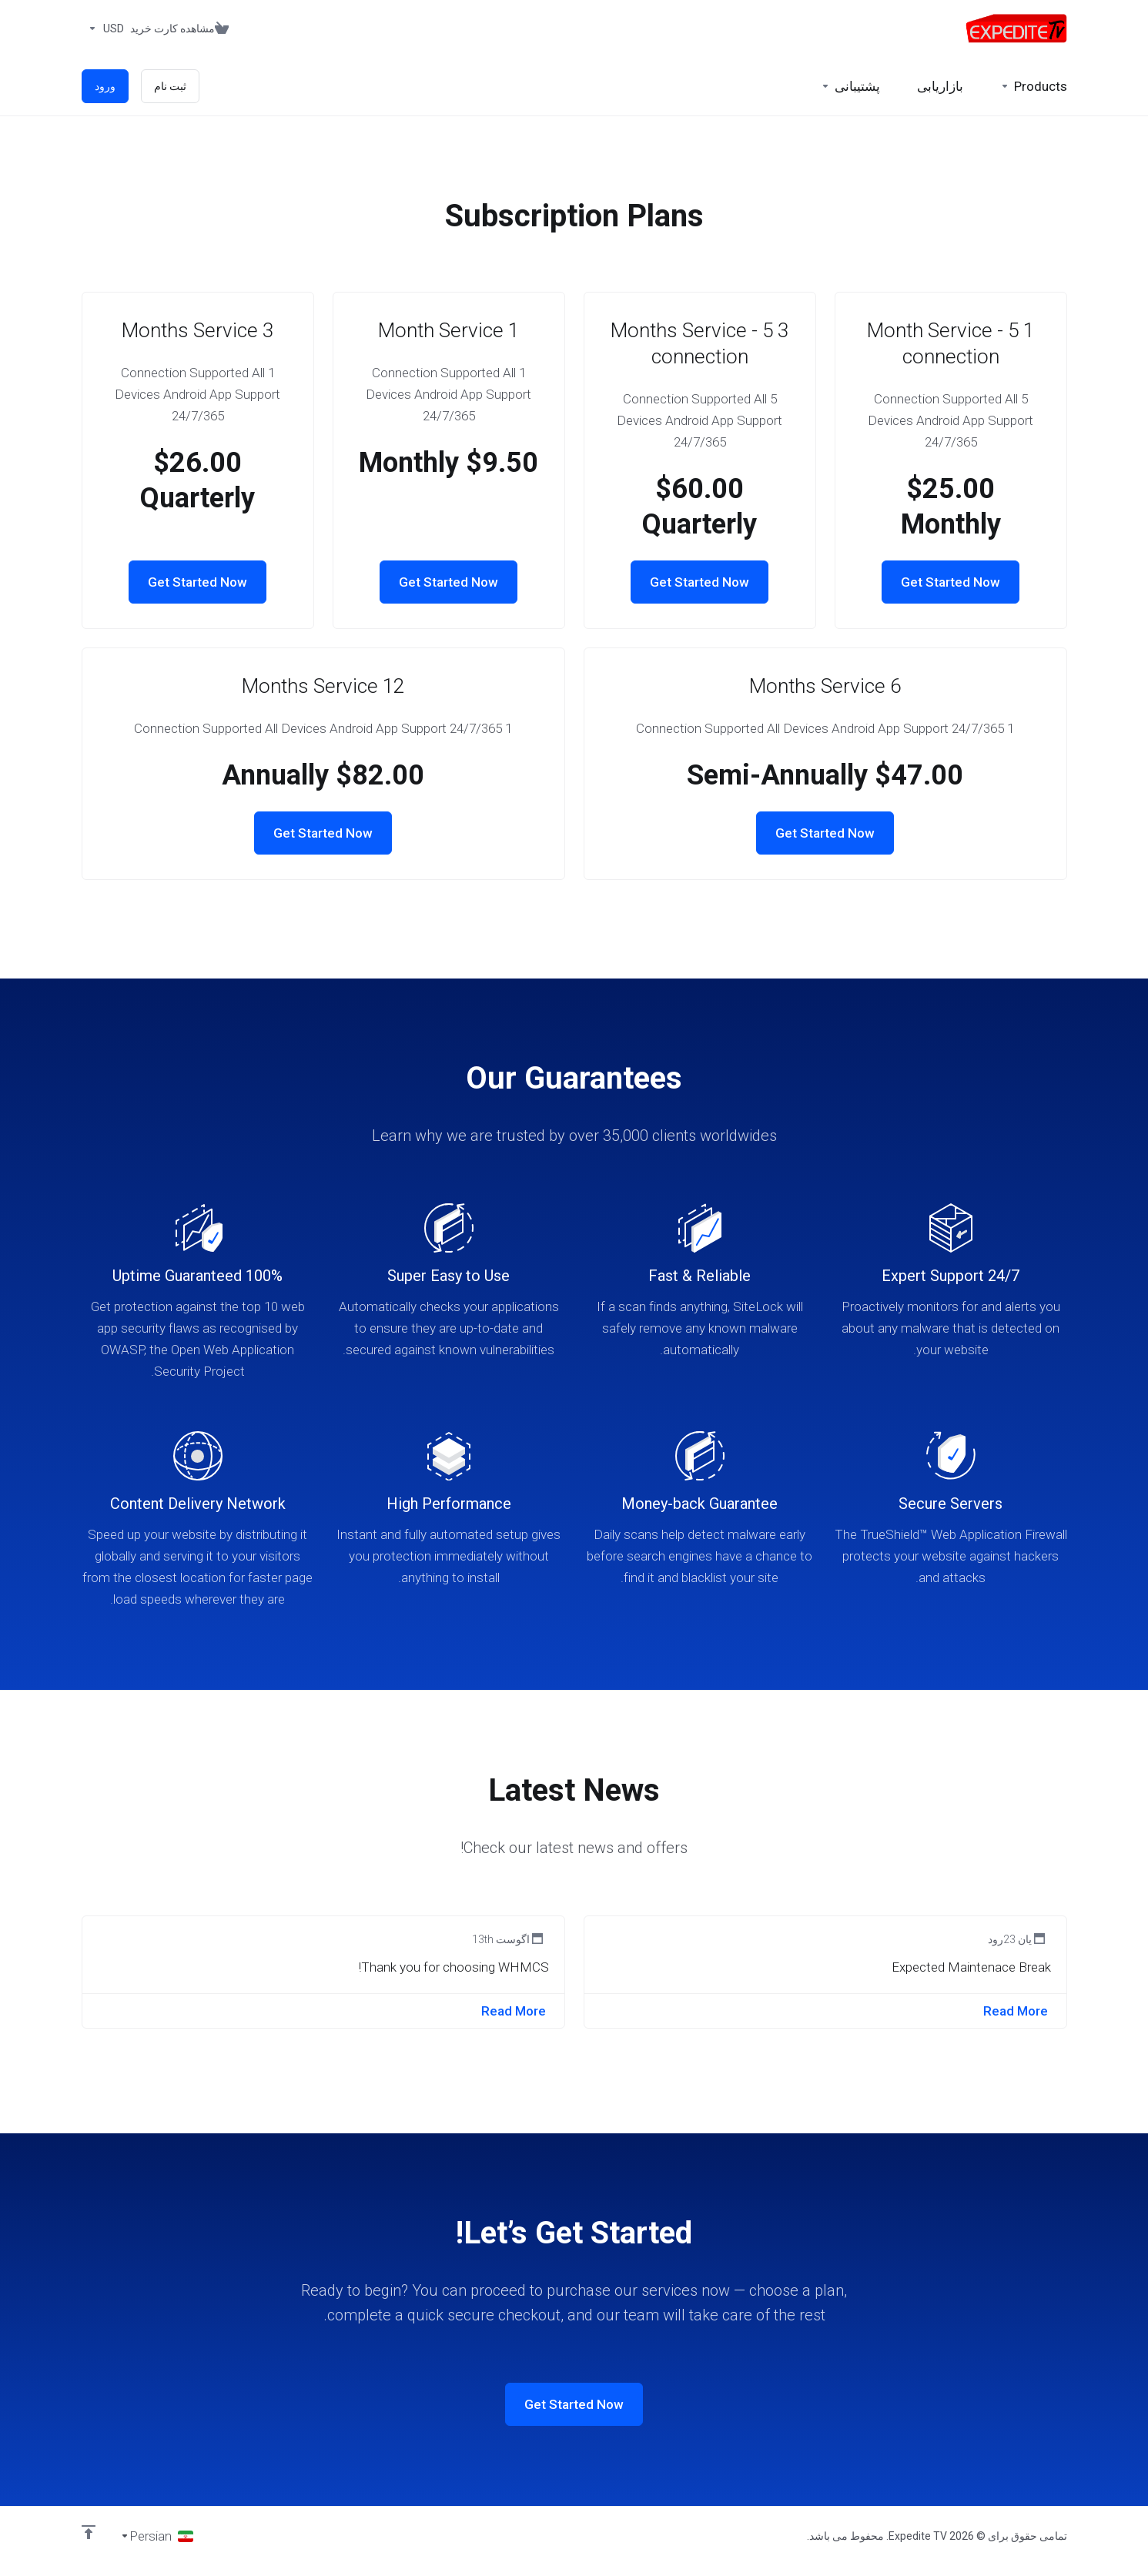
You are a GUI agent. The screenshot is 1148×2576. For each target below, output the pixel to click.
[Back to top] (88, 2532)
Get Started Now (950, 582)
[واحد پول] (103, 28)
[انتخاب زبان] (157, 2536)
